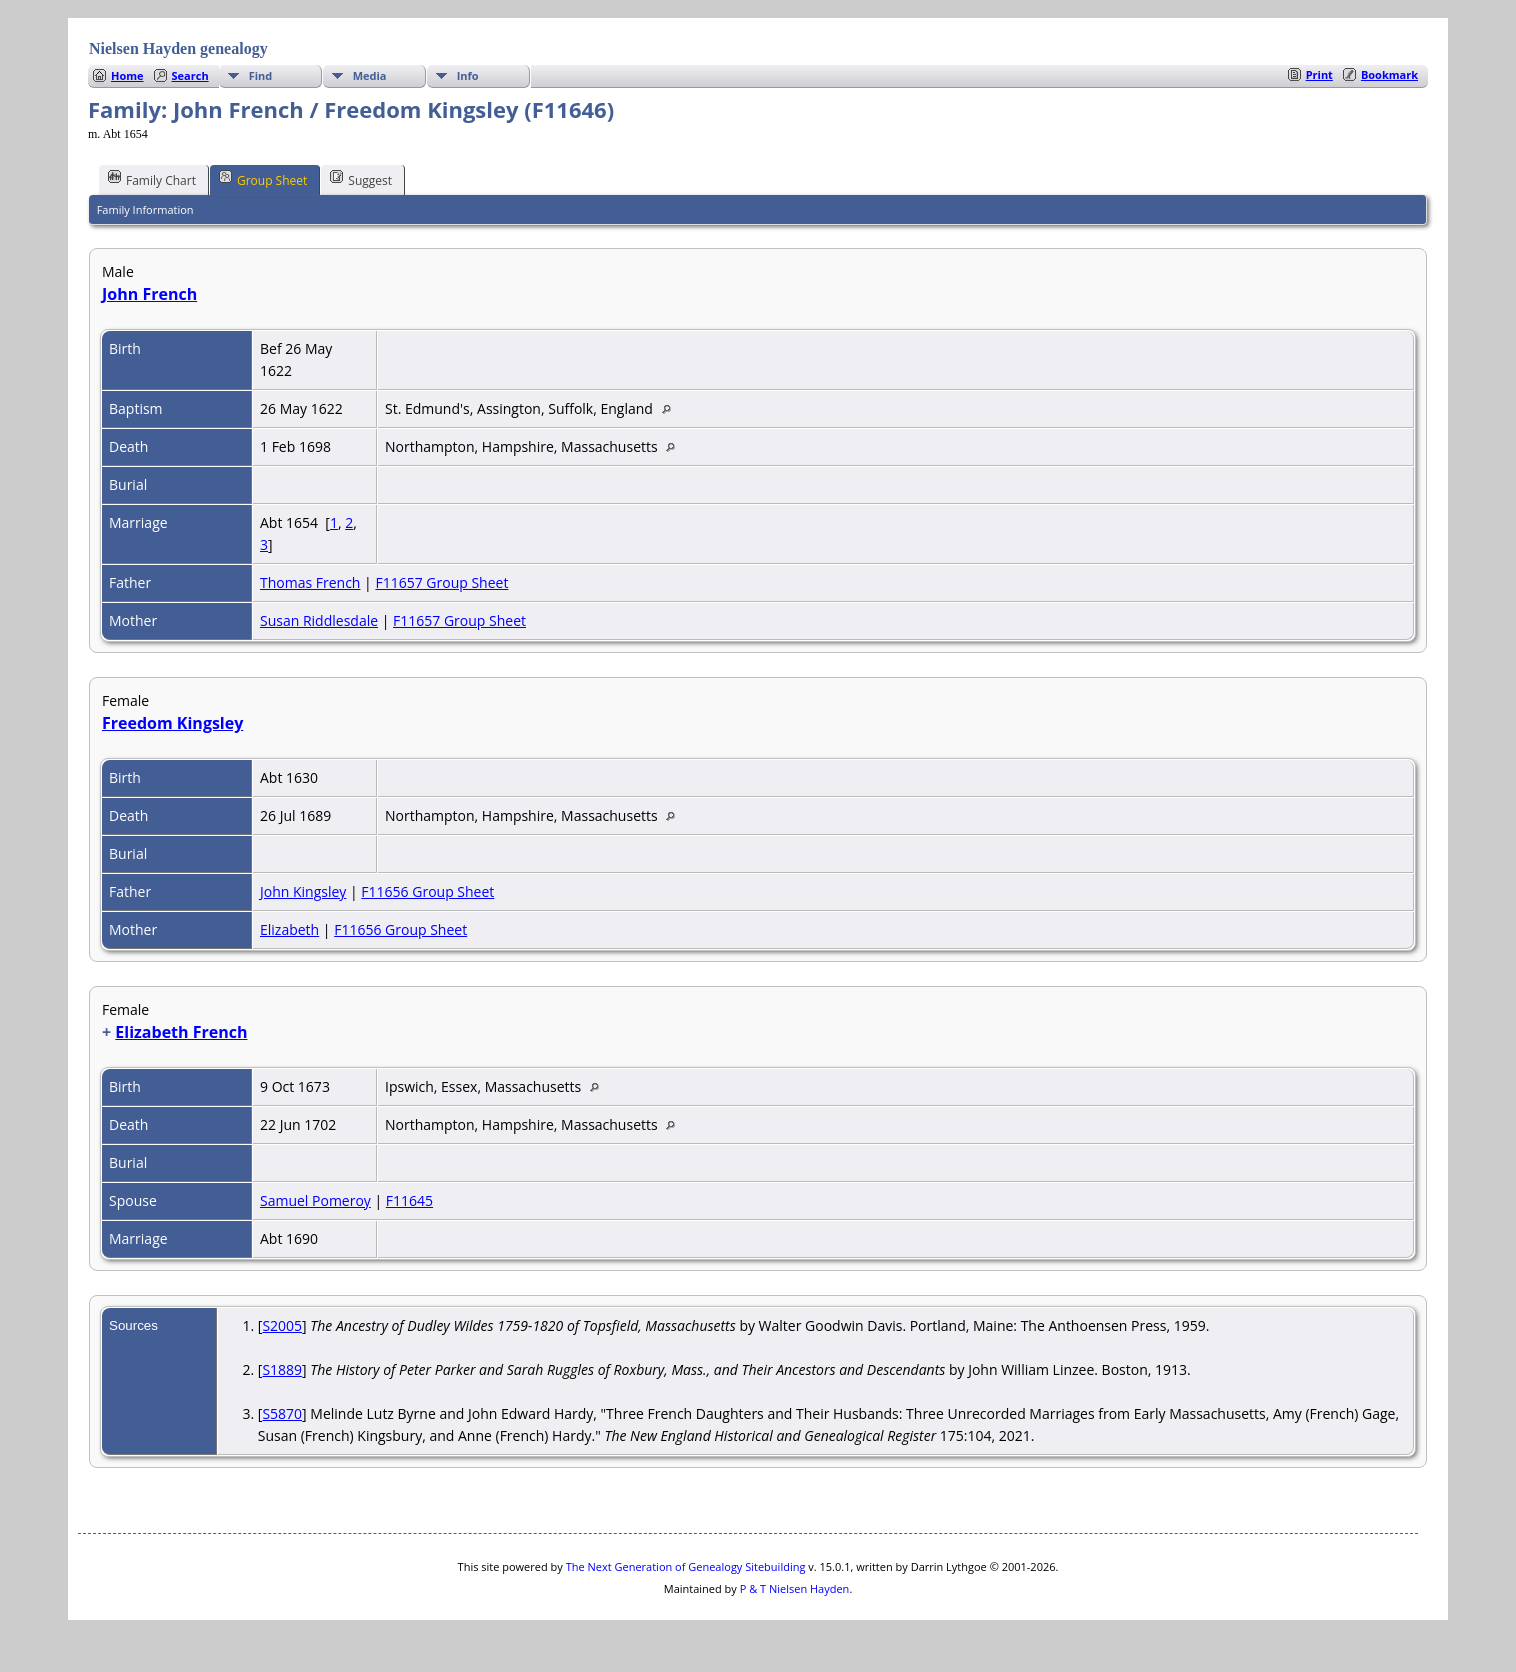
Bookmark (1389, 74)
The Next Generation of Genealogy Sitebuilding (686, 1566)
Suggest (361, 179)
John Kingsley (303, 891)
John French (149, 294)
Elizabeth (289, 929)
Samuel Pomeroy (315, 1200)
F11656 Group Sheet (427, 891)
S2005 (282, 1325)
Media (370, 75)
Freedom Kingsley (172, 723)
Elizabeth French (181, 1032)
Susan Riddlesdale (319, 620)
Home (127, 75)
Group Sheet (263, 179)
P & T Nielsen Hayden (795, 1588)
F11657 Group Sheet (441, 582)
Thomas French (310, 582)
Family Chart (152, 179)
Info (468, 75)
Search (190, 75)
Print (1319, 74)
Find (261, 75)
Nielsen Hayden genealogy (178, 48)
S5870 (282, 1413)
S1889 (282, 1369)
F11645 (409, 1200)
